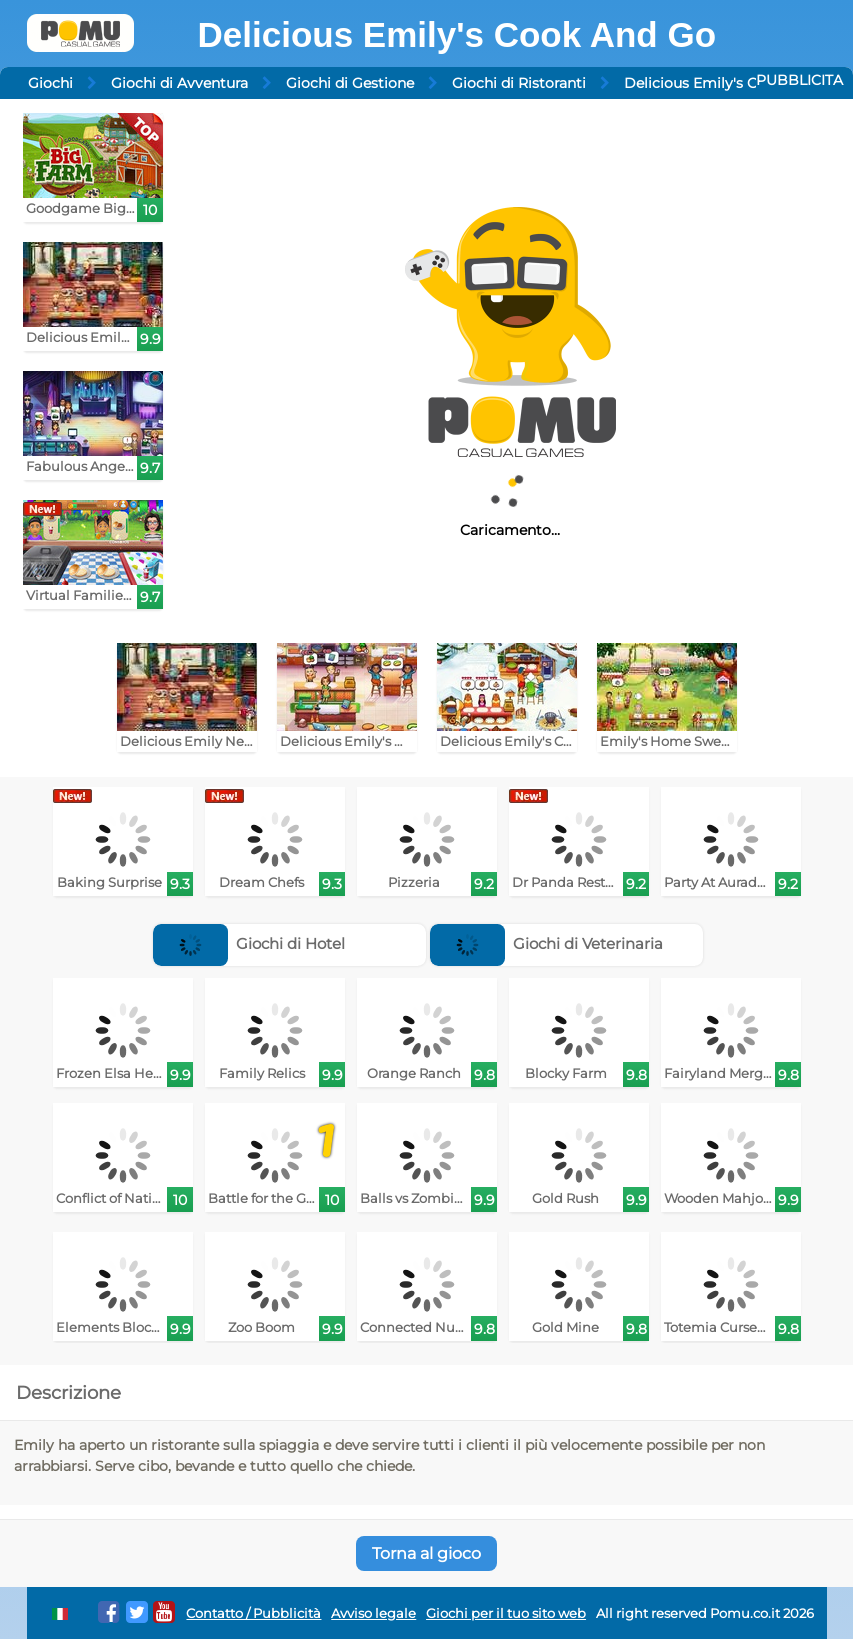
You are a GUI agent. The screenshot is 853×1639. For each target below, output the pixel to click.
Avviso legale (373, 1613)
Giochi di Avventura (179, 83)
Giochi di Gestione (350, 83)
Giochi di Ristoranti (519, 83)
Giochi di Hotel (249, 943)
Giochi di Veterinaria (547, 943)
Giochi (50, 83)
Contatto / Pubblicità (253, 1613)
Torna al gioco (426, 1553)
